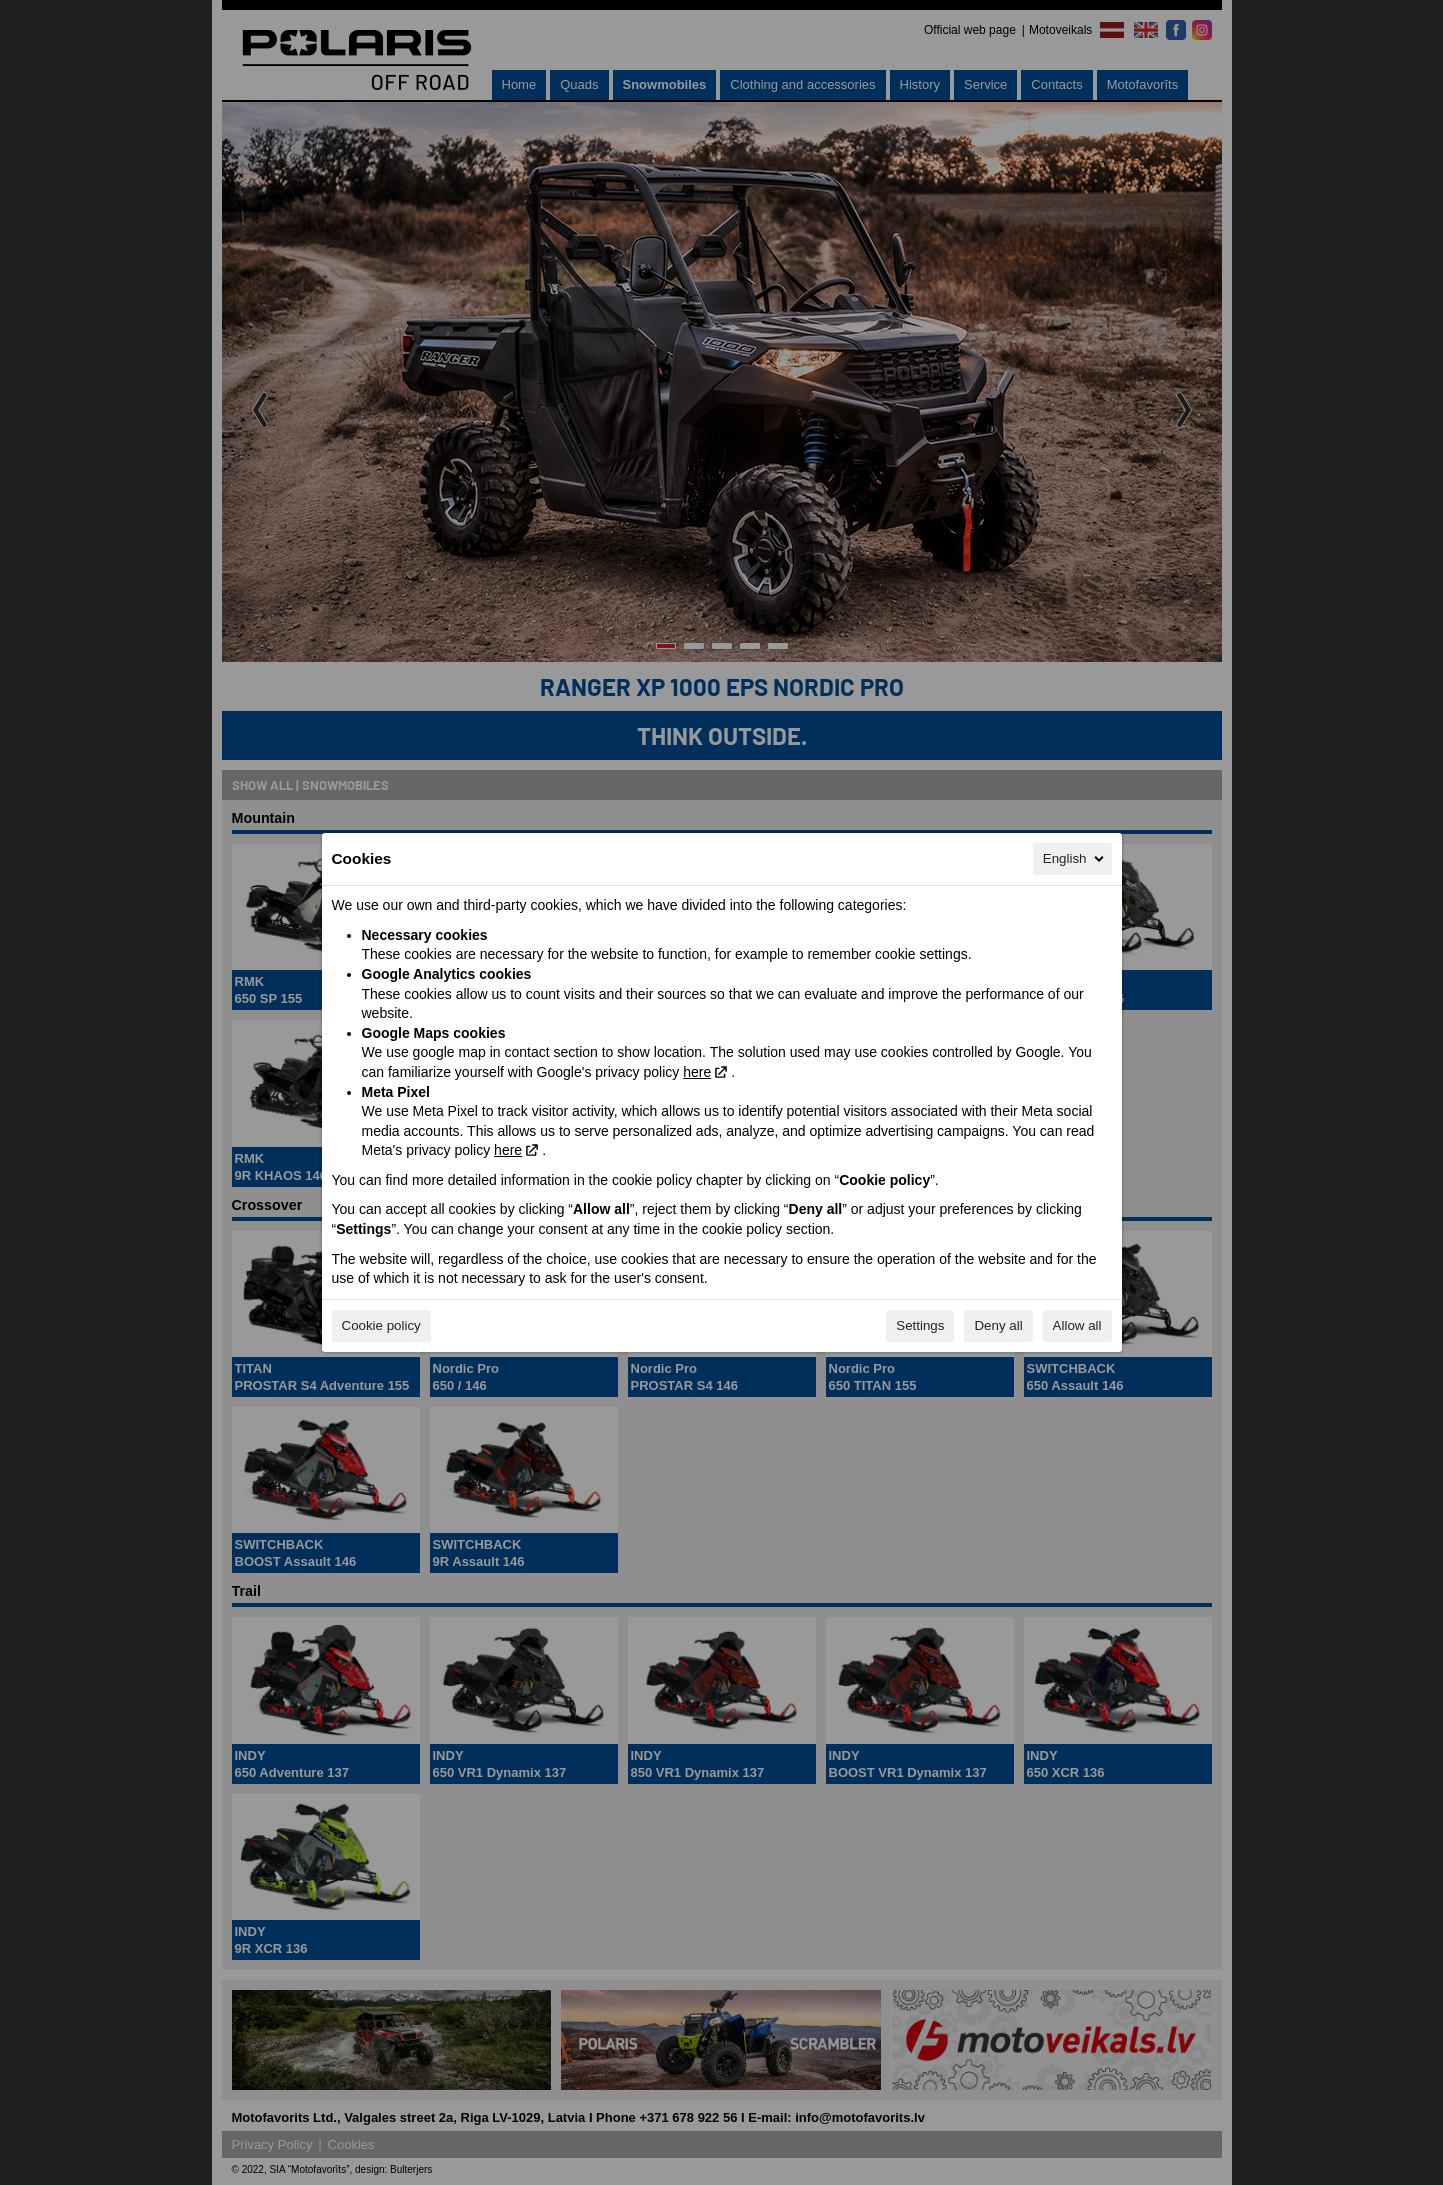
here (697, 1072)
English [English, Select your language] (1075, 859)
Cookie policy (381, 1325)
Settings (920, 1325)
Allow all (1077, 1325)
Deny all (998, 1325)
